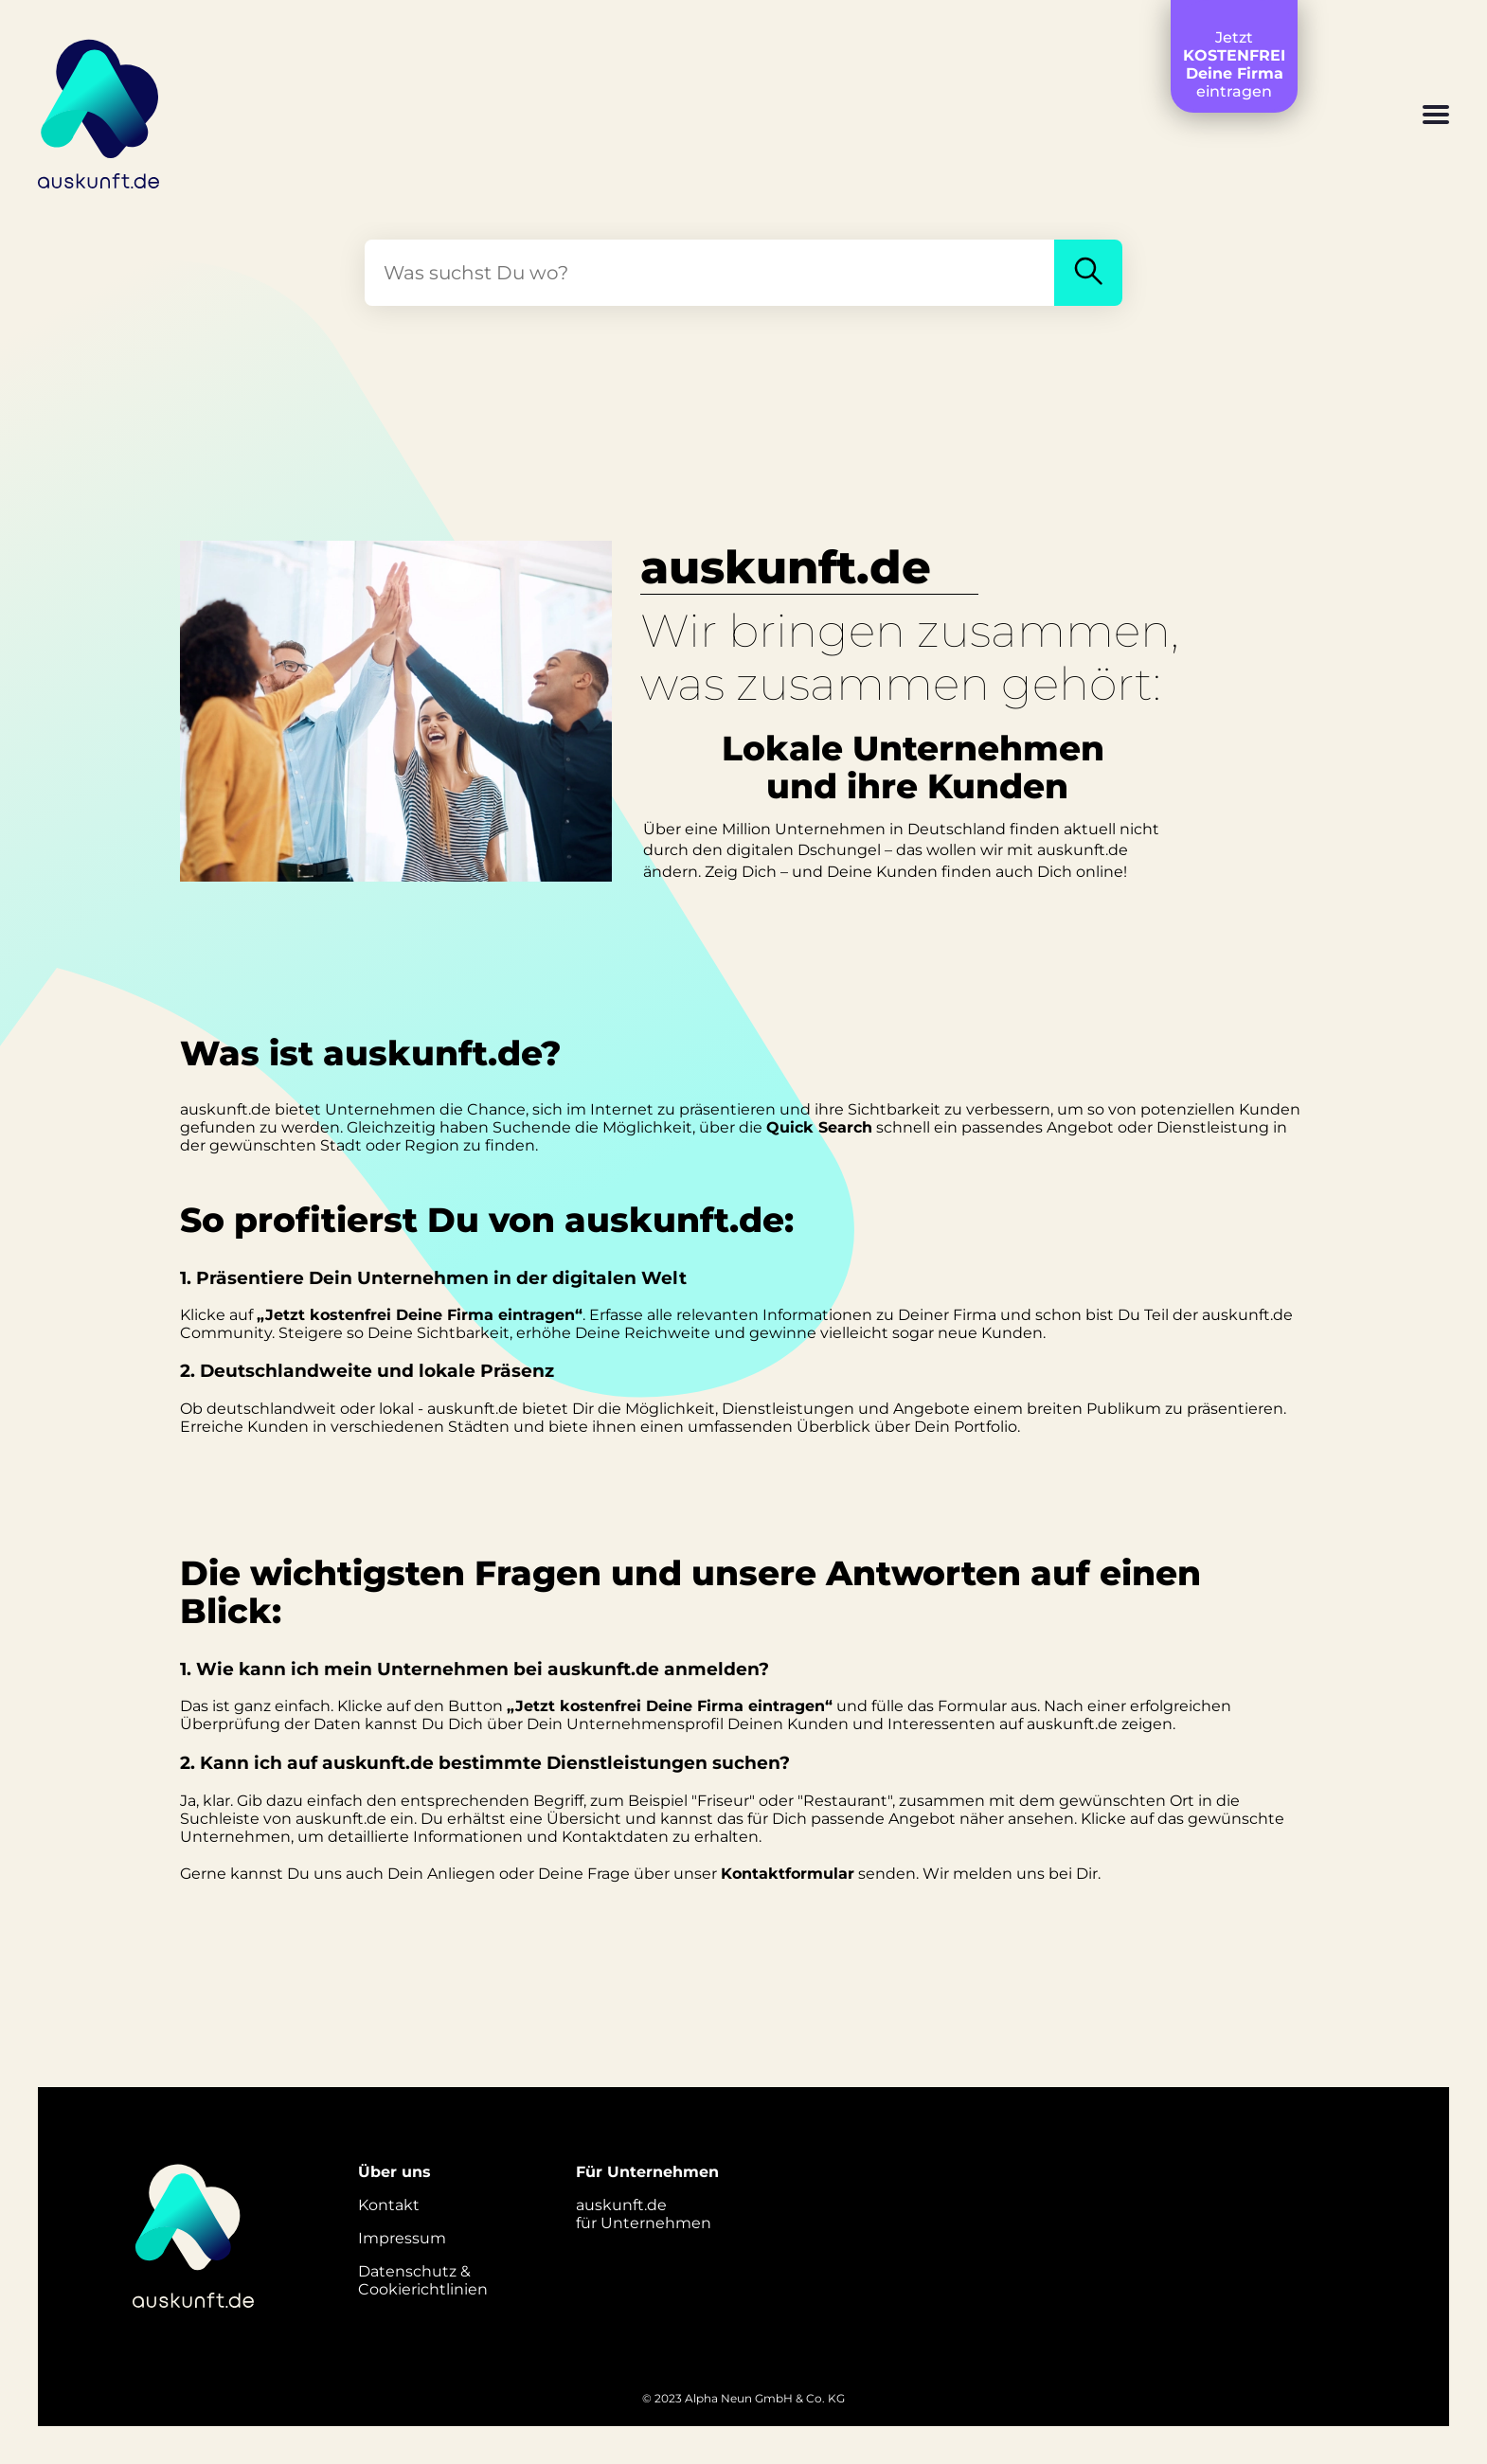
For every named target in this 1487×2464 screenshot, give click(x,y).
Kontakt (389, 2205)
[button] (1436, 116)
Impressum (402, 2238)
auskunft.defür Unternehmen (643, 2214)
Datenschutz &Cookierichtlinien (423, 2280)
